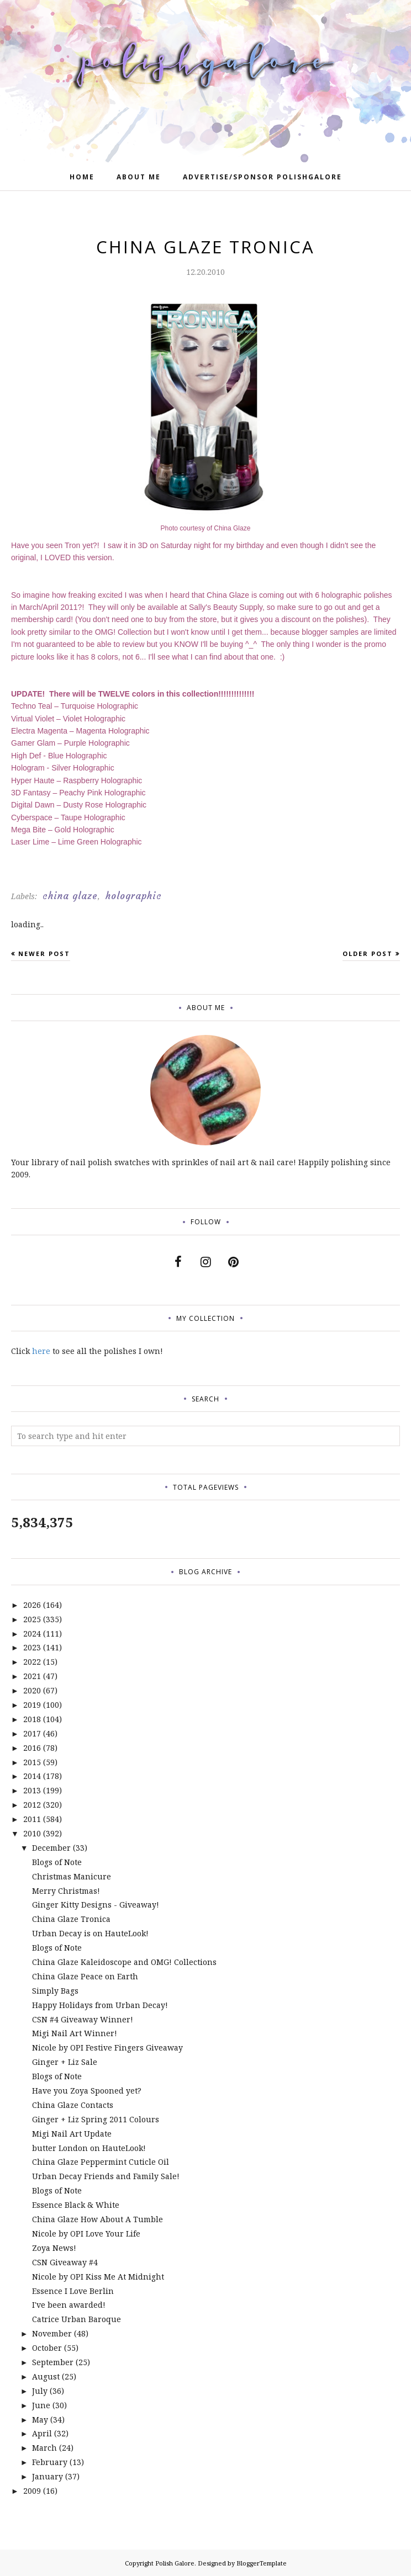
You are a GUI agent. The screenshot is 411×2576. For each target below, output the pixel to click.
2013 (32, 1790)
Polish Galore (174, 2563)
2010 (32, 1833)
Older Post (367, 953)
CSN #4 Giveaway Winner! (82, 2019)
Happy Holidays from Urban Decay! (100, 2005)
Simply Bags (55, 1990)
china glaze (70, 896)
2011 (32, 1819)
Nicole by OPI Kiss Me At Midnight (98, 2276)
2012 (32, 1804)
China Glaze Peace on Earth (85, 1976)
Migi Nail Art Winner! (74, 2033)
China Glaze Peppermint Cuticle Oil (100, 2162)
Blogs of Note (57, 1862)
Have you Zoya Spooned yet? (86, 2090)
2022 (32, 1661)
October (47, 2348)
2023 (32, 1647)
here (41, 1351)
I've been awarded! (69, 2304)
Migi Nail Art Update (72, 2133)
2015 (32, 1762)
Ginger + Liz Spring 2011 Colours (95, 2119)
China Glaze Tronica (71, 1919)
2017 (32, 1733)
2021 (32, 1676)
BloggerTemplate (261, 2563)
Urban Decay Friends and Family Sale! (106, 2176)
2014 (32, 1776)
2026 (32, 1605)
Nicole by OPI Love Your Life (86, 2233)
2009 (32, 2490)
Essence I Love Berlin (73, 2291)
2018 (32, 1719)
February (49, 2462)
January (47, 2476)
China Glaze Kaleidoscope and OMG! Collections (124, 1962)
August (46, 2376)
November (52, 2333)
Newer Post (44, 953)
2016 (32, 1748)
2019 (32, 1704)
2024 (32, 1633)
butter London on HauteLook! (89, 2148)
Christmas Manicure (71, 1876)
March (44, 2447)
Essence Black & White (75, 2205)
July (40, 2391)
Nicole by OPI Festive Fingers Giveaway (107, 2047)
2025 (32, 1619)
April (42, 2433)
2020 (32, 1690)
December (51, 1847)
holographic (134, 896)
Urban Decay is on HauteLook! (90, 1933)
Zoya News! (54, 2248)
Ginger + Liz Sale (64, 2062)
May (40, 2419)
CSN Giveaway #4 (65, 2262)
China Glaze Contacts (72, 2105)
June (41, 2405)
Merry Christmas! (66, 1890)
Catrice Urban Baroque (76, 2319)
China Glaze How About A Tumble (97, 2219)
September (52, 2362)
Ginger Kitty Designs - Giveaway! (95, 1904)
